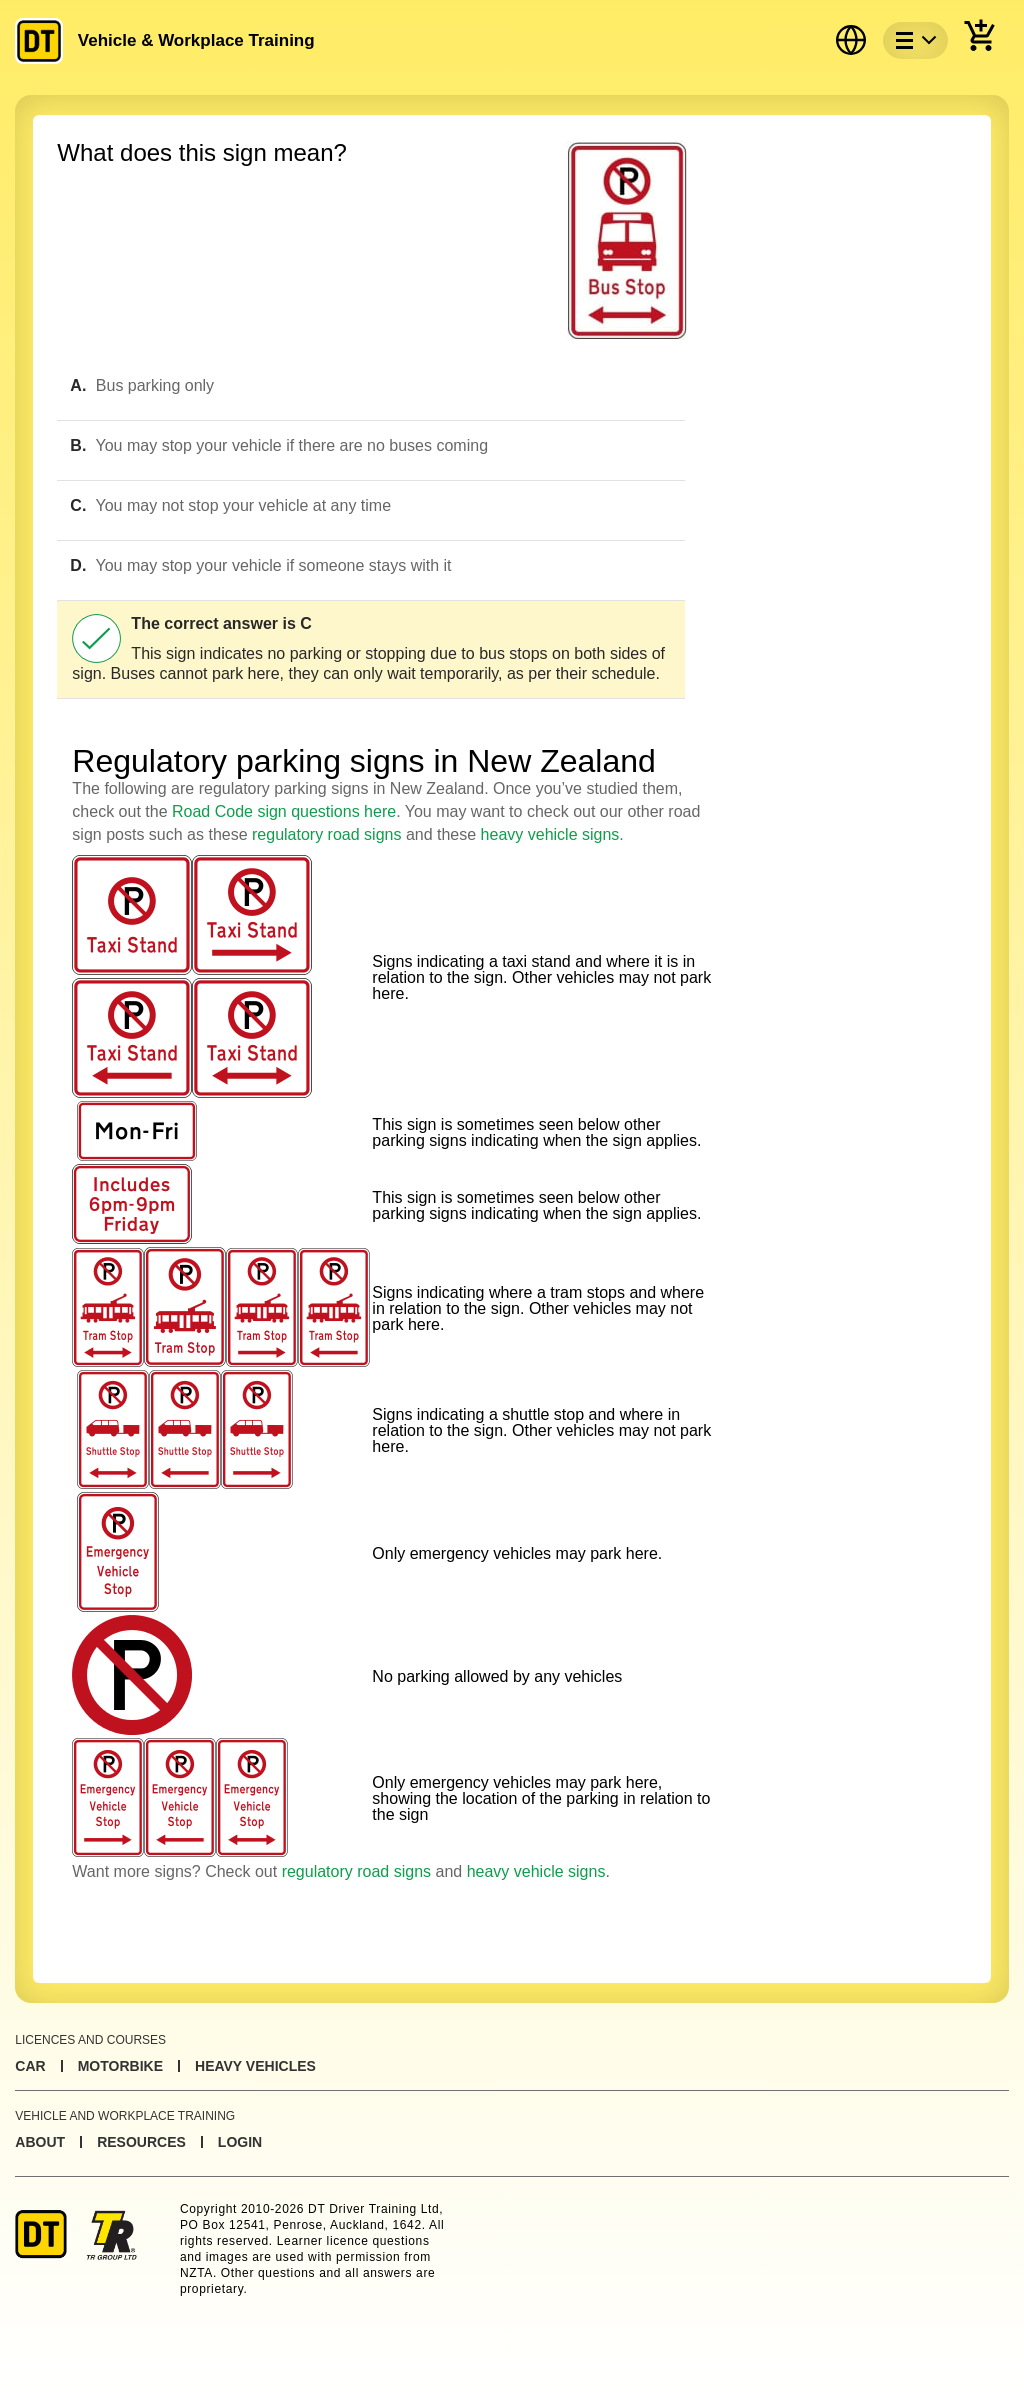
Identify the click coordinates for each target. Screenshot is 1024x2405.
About (40, 2142)
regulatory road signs (326, 834)
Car (30, 2066)
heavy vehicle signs (550, 834)
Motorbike (120, 2066)
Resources (141, 2142)
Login (240, 2142)
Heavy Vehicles (255, 2066)
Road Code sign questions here (284, 811)
